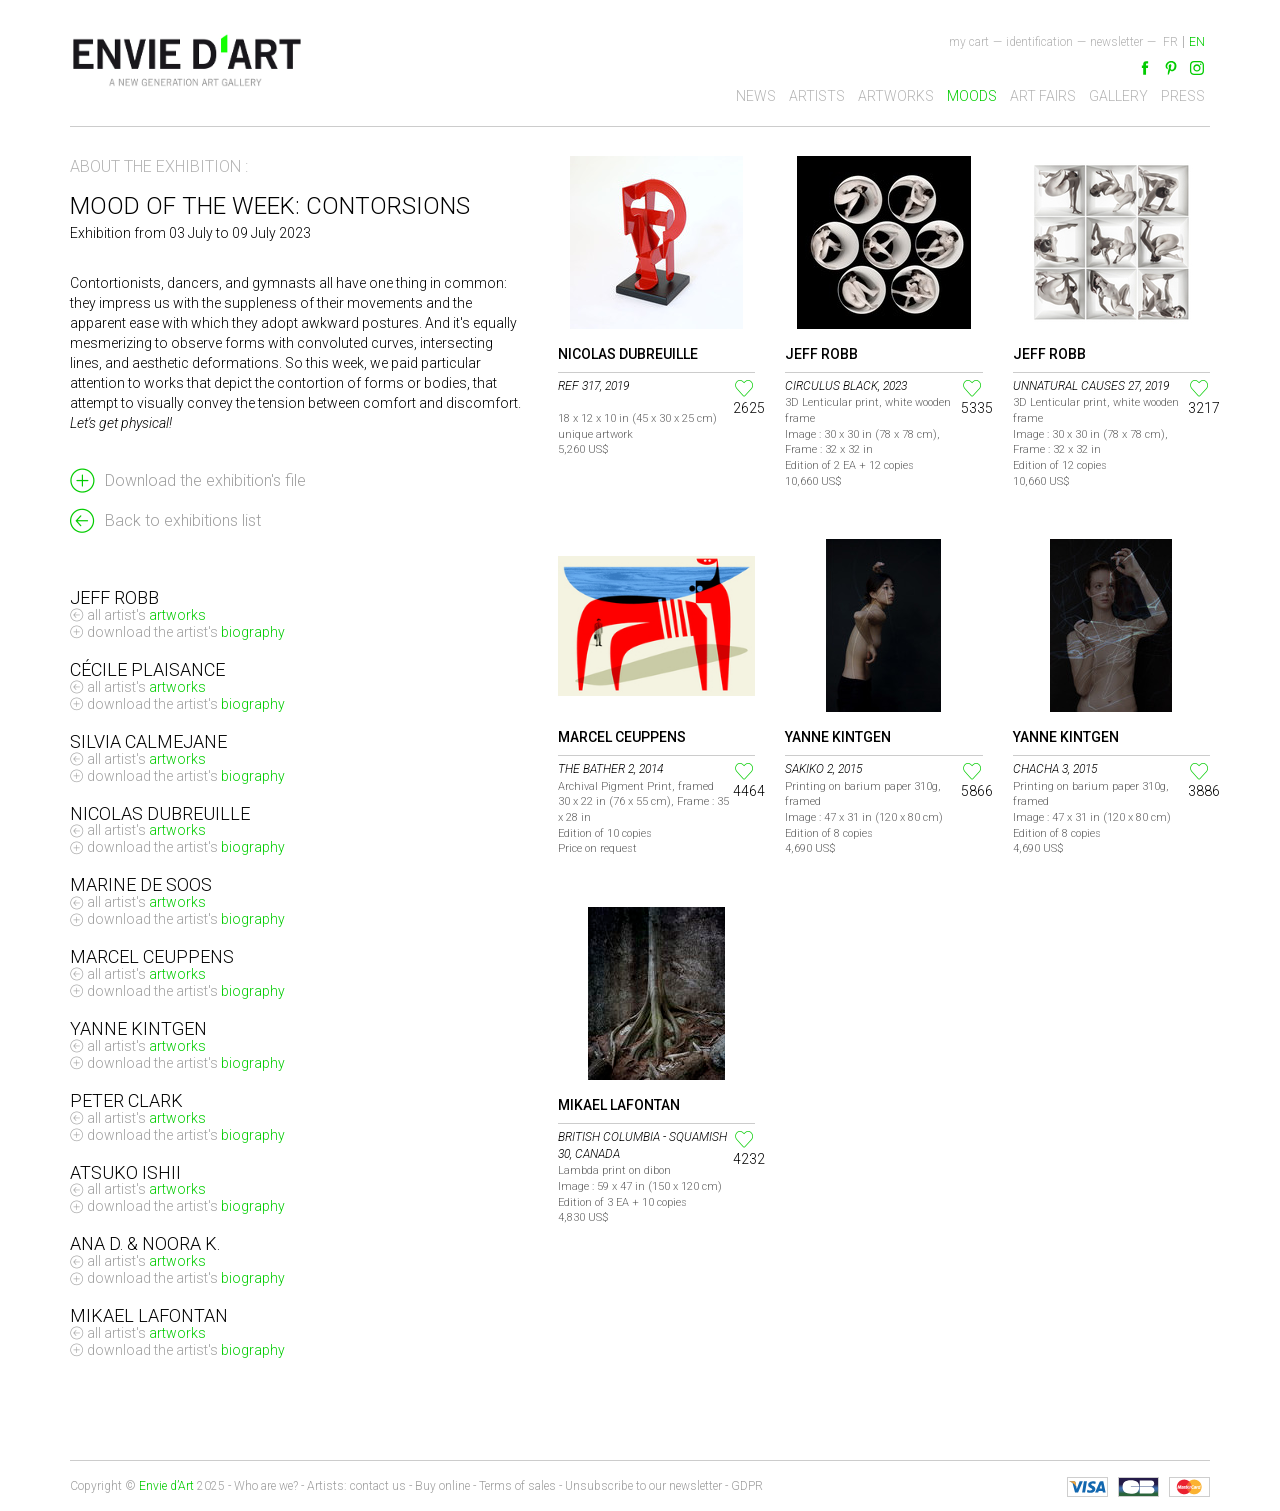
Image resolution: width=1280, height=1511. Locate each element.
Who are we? (266, 1486)
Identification (1039, 42)
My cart (969, 42)
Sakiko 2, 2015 (823, 769)
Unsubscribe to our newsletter (643, 1486)
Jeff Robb (821, 354)
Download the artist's (186, 632)
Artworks (896, 96)
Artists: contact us (356, 1486)
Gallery (1118, 96)
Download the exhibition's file (205, 480)
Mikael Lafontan (619, 1105)
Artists (817, 96)
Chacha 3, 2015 (1055, 769)
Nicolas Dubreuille (628, 354)
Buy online (442, 1486)
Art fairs (1043, 96)
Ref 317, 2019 (593, 386)
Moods (972, 96)
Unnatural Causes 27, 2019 (1091, 386)
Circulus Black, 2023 (846, 386)
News (756, 96)
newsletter (1116, 42)
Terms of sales (517, 1486)
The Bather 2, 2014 (610, 769)
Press (1183, 96)
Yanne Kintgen (838, 737)
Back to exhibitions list (183, 520)
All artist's (146, 615)
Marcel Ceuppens (622, 737)
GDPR (747, 1486)
